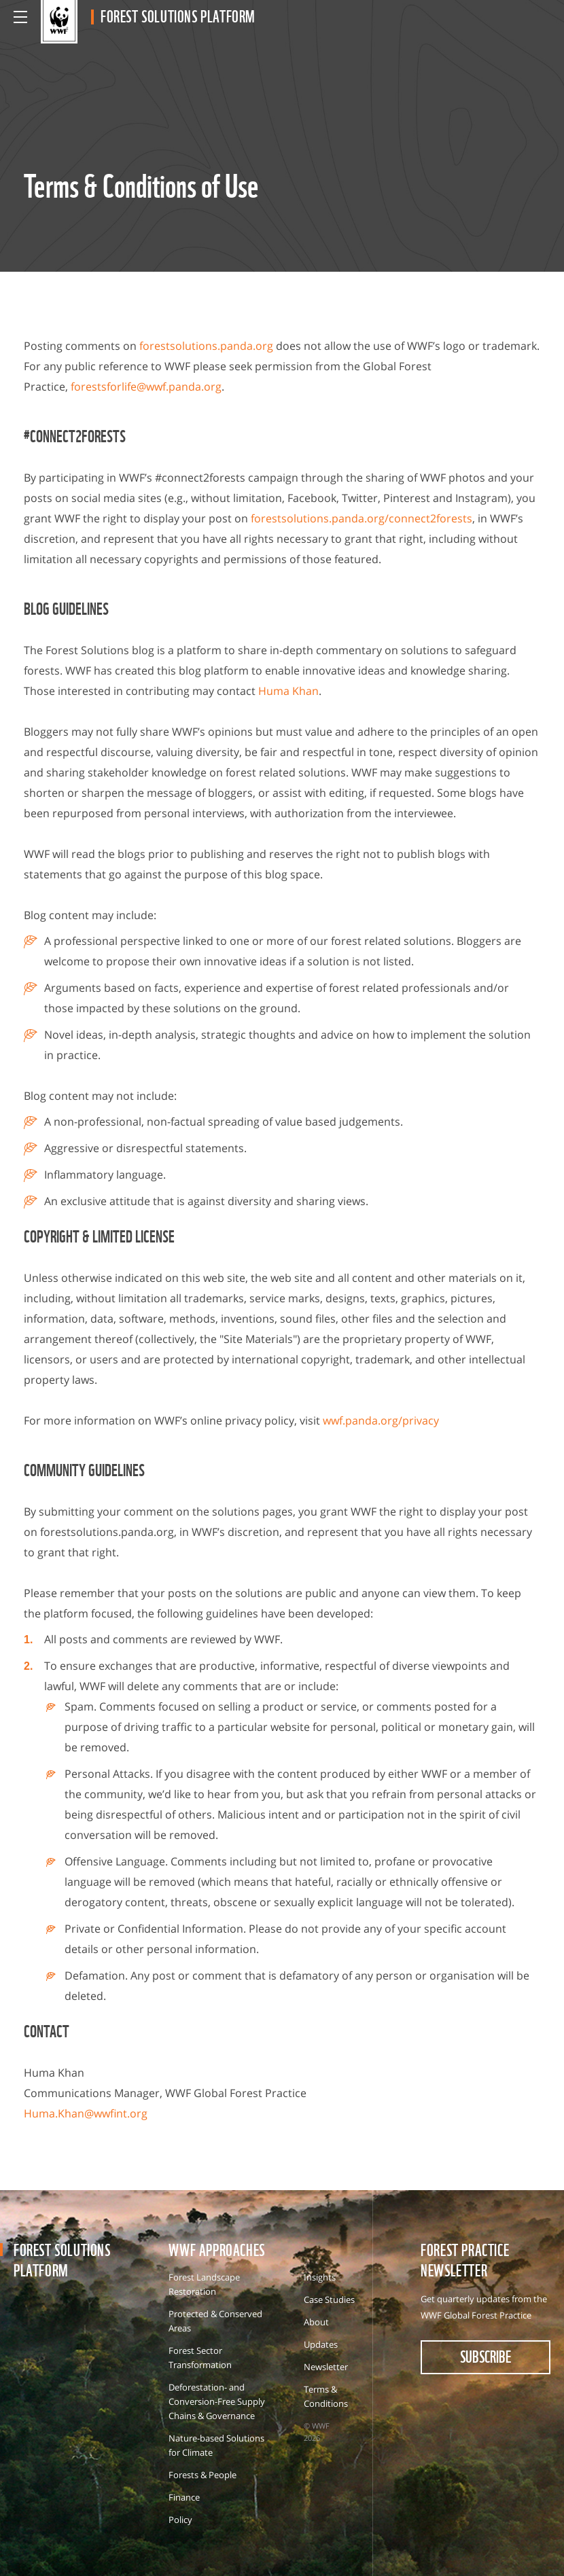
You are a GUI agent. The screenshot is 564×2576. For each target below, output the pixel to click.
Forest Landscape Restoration (204, 2284)
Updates (321, 2344)
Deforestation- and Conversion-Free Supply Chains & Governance (217, 2401)
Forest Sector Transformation (200, 2357)
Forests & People (202, 2475)
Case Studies (329, 2299)
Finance (184, 2497)
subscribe (485, 2355)
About (316, 2322)
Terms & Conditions (326, 2396)
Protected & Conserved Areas (215, 2321)
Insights (320, 2277)
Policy (180, 2520)
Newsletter (326, 2367)
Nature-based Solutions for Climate (216, 2445)
